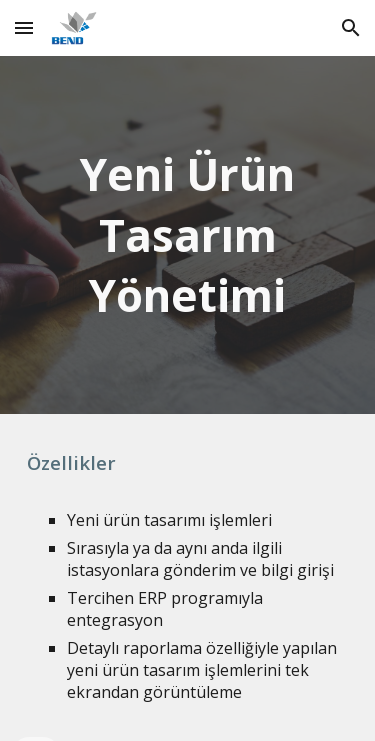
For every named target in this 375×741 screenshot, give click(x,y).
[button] (24, 27)
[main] (188, 235)
